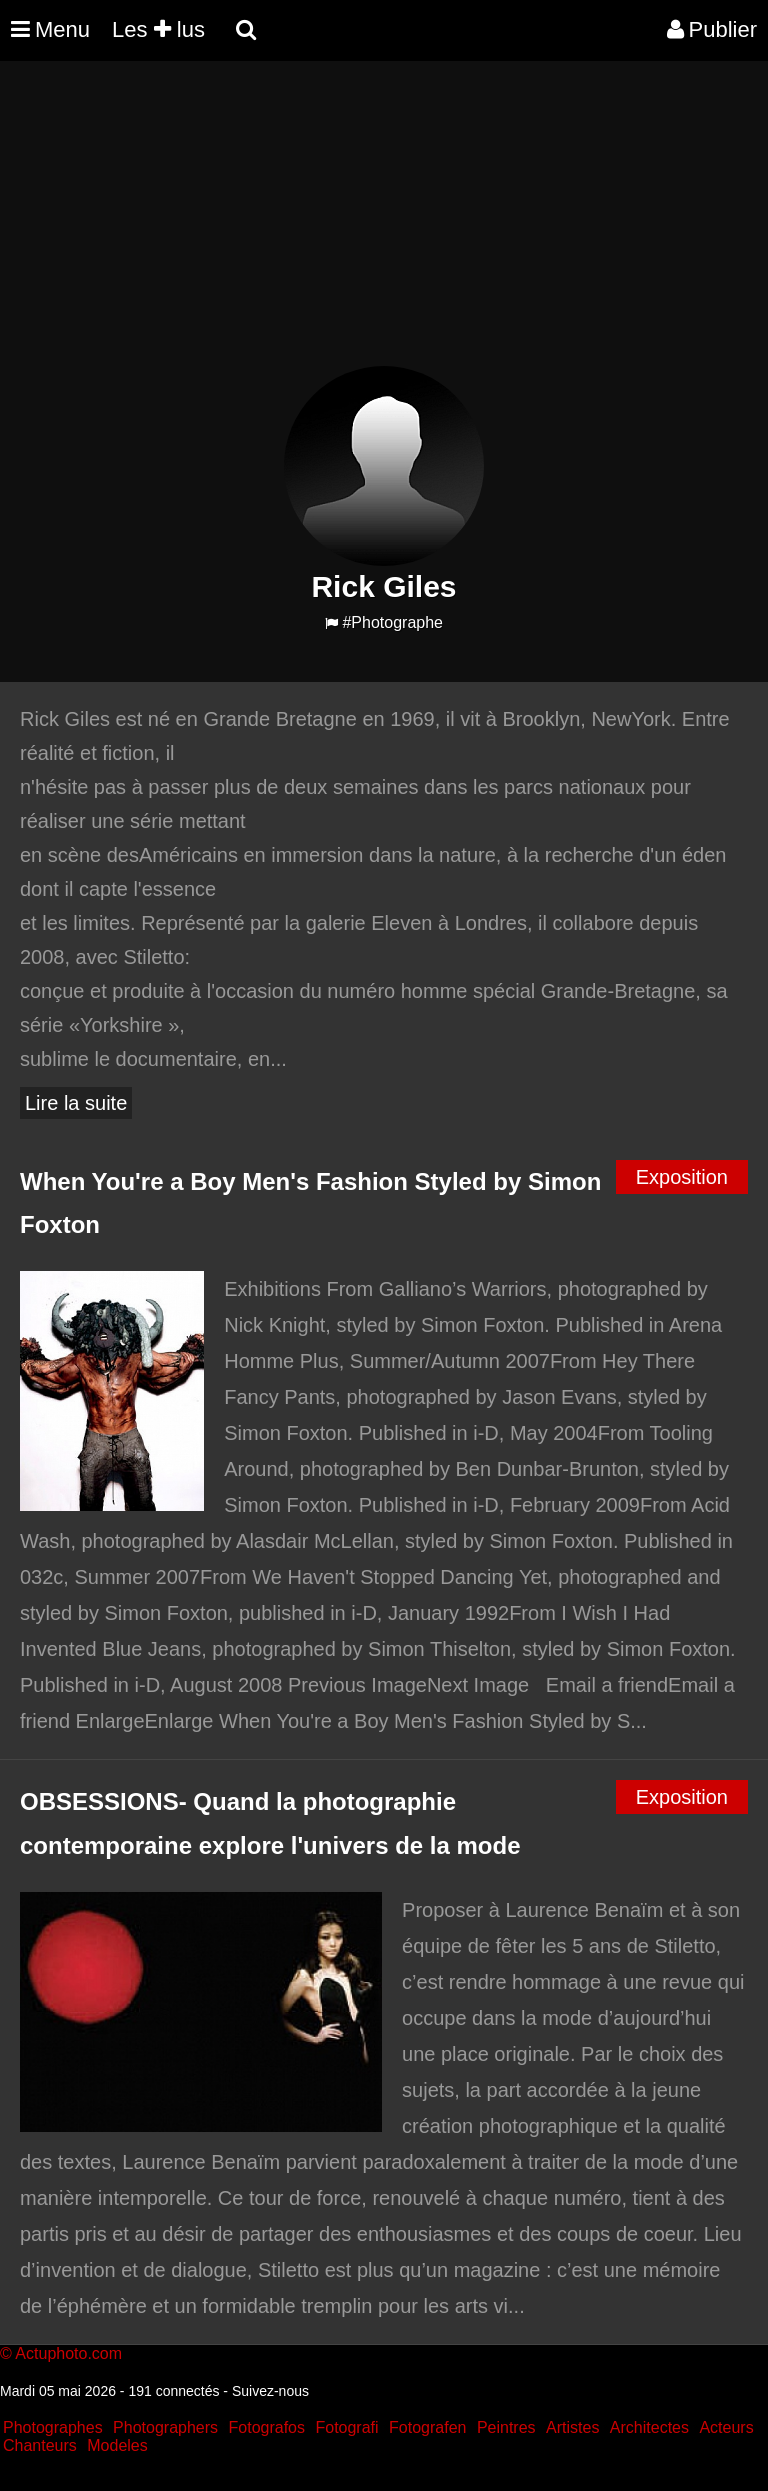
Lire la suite (76, 1103)
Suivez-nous (270, 2391)
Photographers (165, 2427)
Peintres (506, 2427)
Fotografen (427, 2427)
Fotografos (267, 2427)
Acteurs (726, 2427)
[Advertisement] (364, 226)
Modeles (117, 2445)
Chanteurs (40, 2445)
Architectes (649, 2427)
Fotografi (346, 2427)
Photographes (53, 2427)
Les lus (158, 29)
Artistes (572, 2427)
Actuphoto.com (68, 2353)
